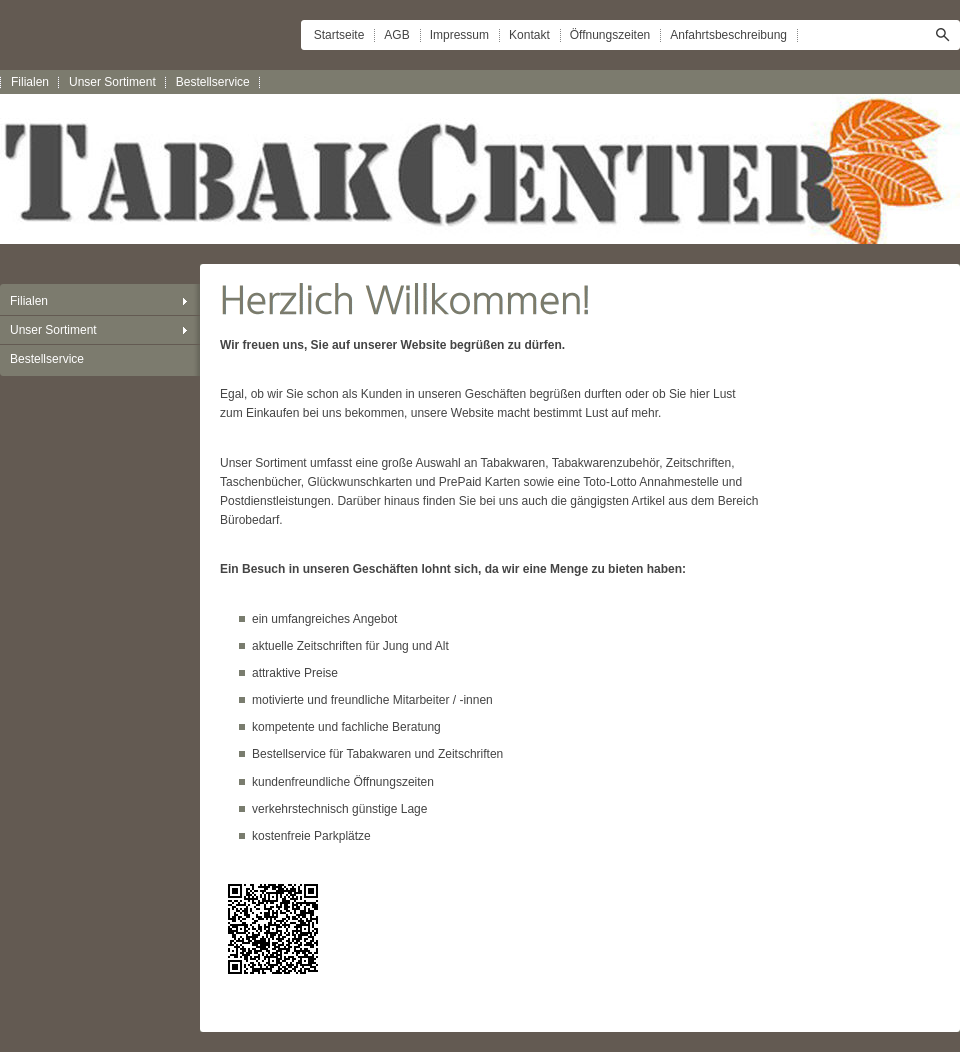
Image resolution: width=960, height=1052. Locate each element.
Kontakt (529, 35)
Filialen (30, 82)
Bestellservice (213, 82)
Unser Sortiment (112, 82)
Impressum (459, 35)
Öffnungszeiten (610, 35)
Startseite (339, 35)
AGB (396, 35)
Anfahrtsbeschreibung (728, 35)
